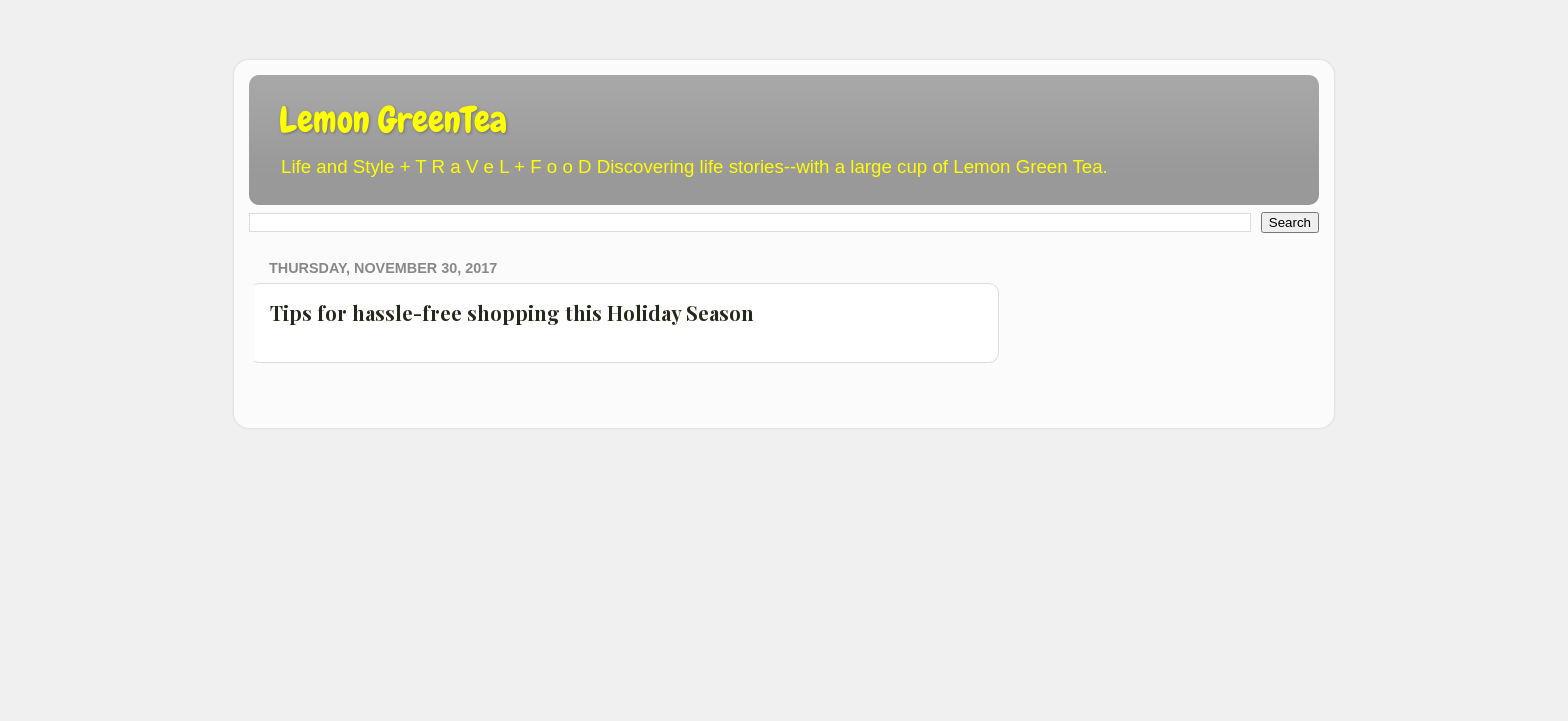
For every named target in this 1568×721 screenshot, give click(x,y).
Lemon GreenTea (393, 120)
